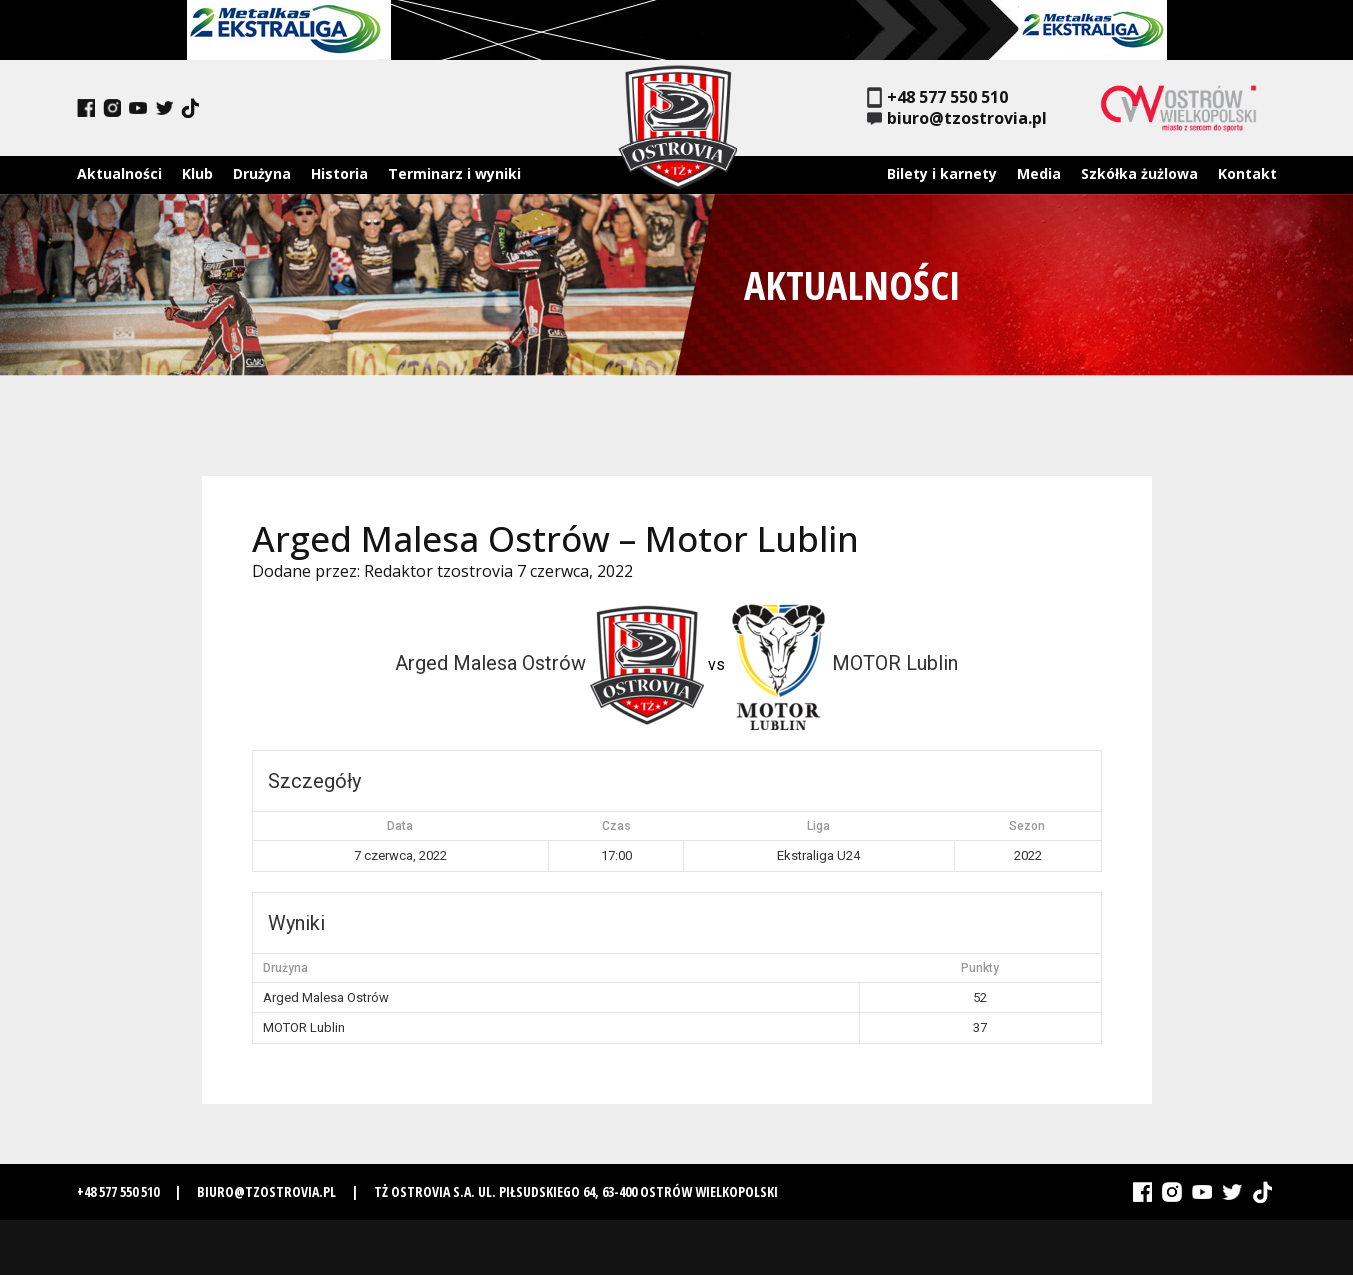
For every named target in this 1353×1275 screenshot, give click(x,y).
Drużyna (262, 173)
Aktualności (119, 173)
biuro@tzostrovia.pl (957, 118)
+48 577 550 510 (937, 97)
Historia (339, 173)
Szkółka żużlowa (1139, 173)
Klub (197, 173)
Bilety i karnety (942, 173)
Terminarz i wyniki (454, 173)
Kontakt (1247, 173)
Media (1039, 173)
